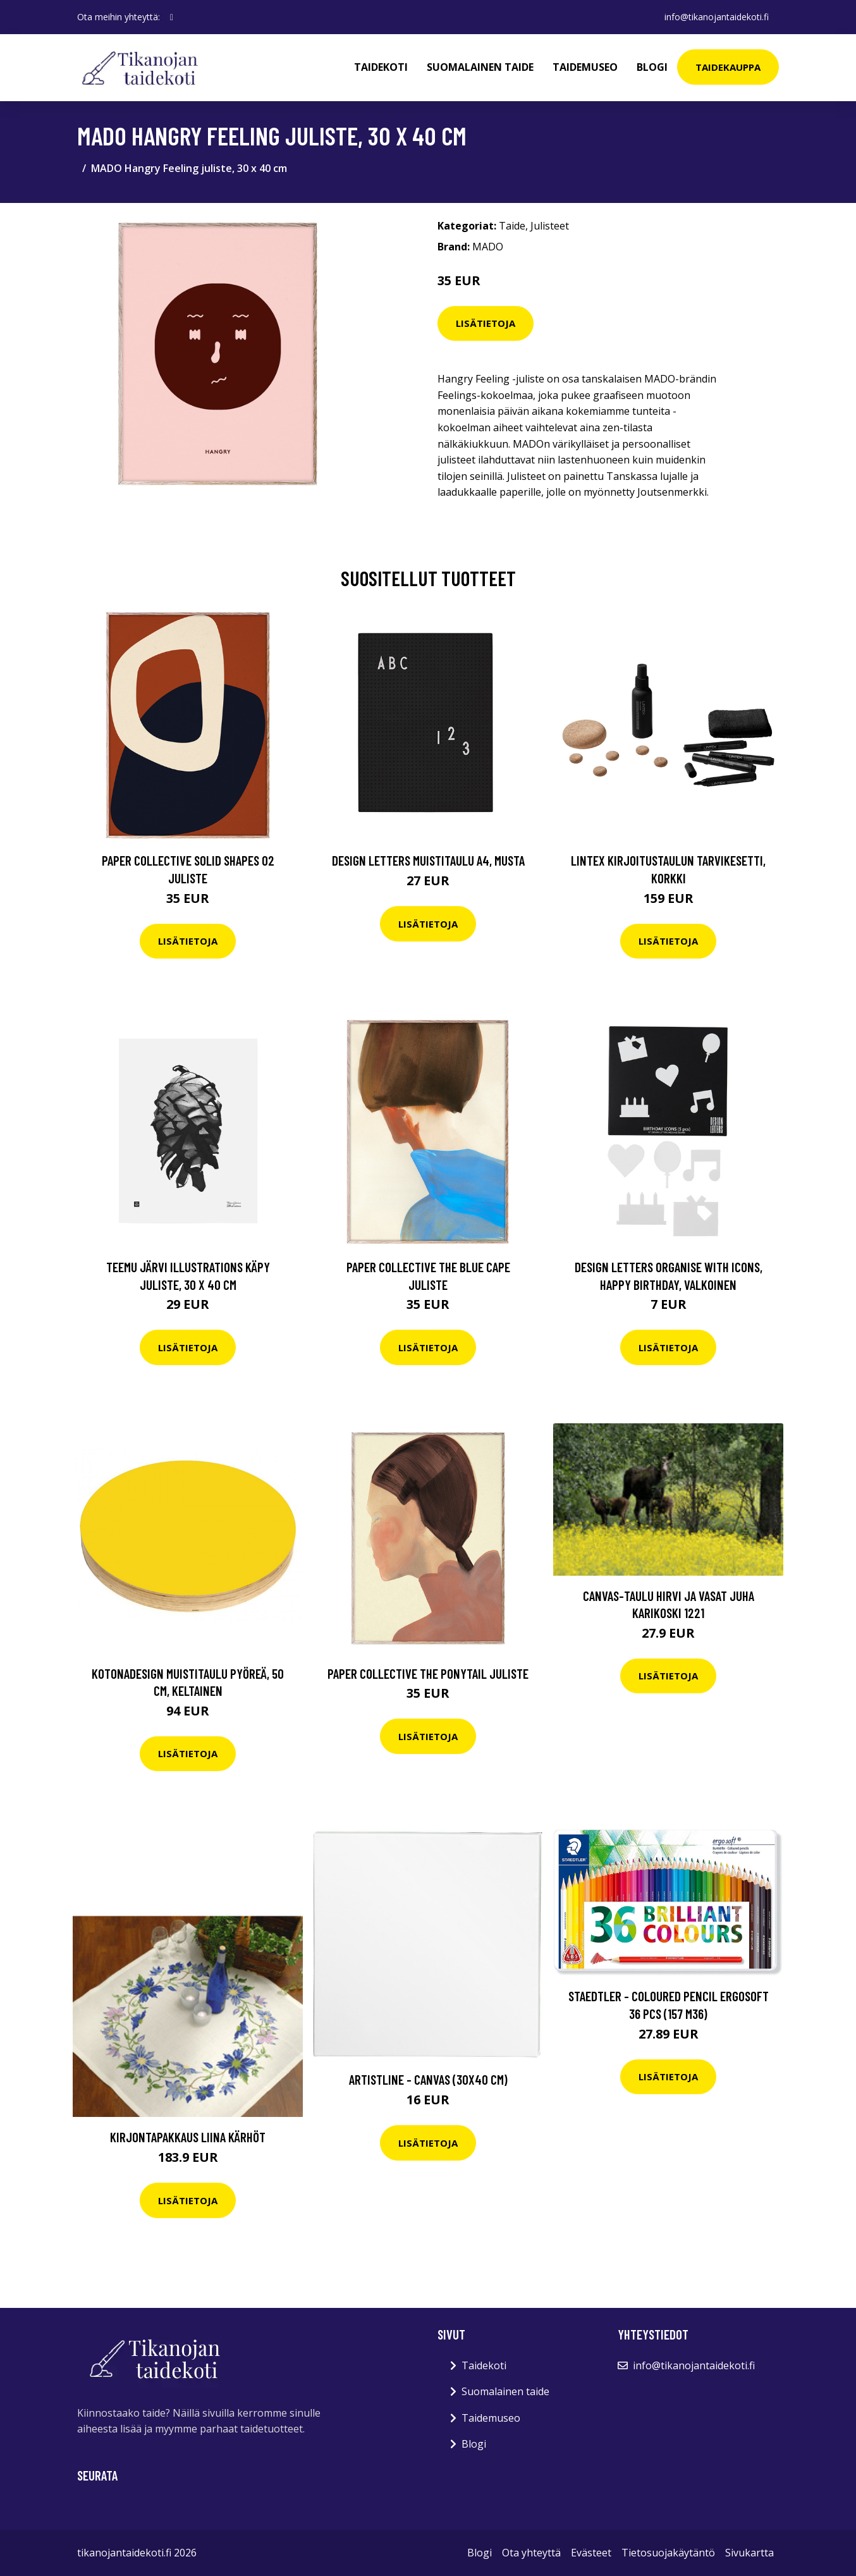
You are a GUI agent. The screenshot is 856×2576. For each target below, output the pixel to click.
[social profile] (171, 17)
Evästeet (591, 2553)
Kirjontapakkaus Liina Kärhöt (188, 2137)
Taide (512, 226)
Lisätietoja (485, 323)
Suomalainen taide (480, 67)
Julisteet (549, 226)
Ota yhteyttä (531, 2553)
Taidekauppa (728, 67)
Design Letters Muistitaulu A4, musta (428, 860)
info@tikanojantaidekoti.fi (716, 17)
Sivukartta (749, 2553)
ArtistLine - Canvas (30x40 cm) (428, 2079)
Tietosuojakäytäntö (668, 2553)
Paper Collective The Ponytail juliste (428, 1673)
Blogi (652, 67)
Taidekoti (381, 67)
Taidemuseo (585, 67)
